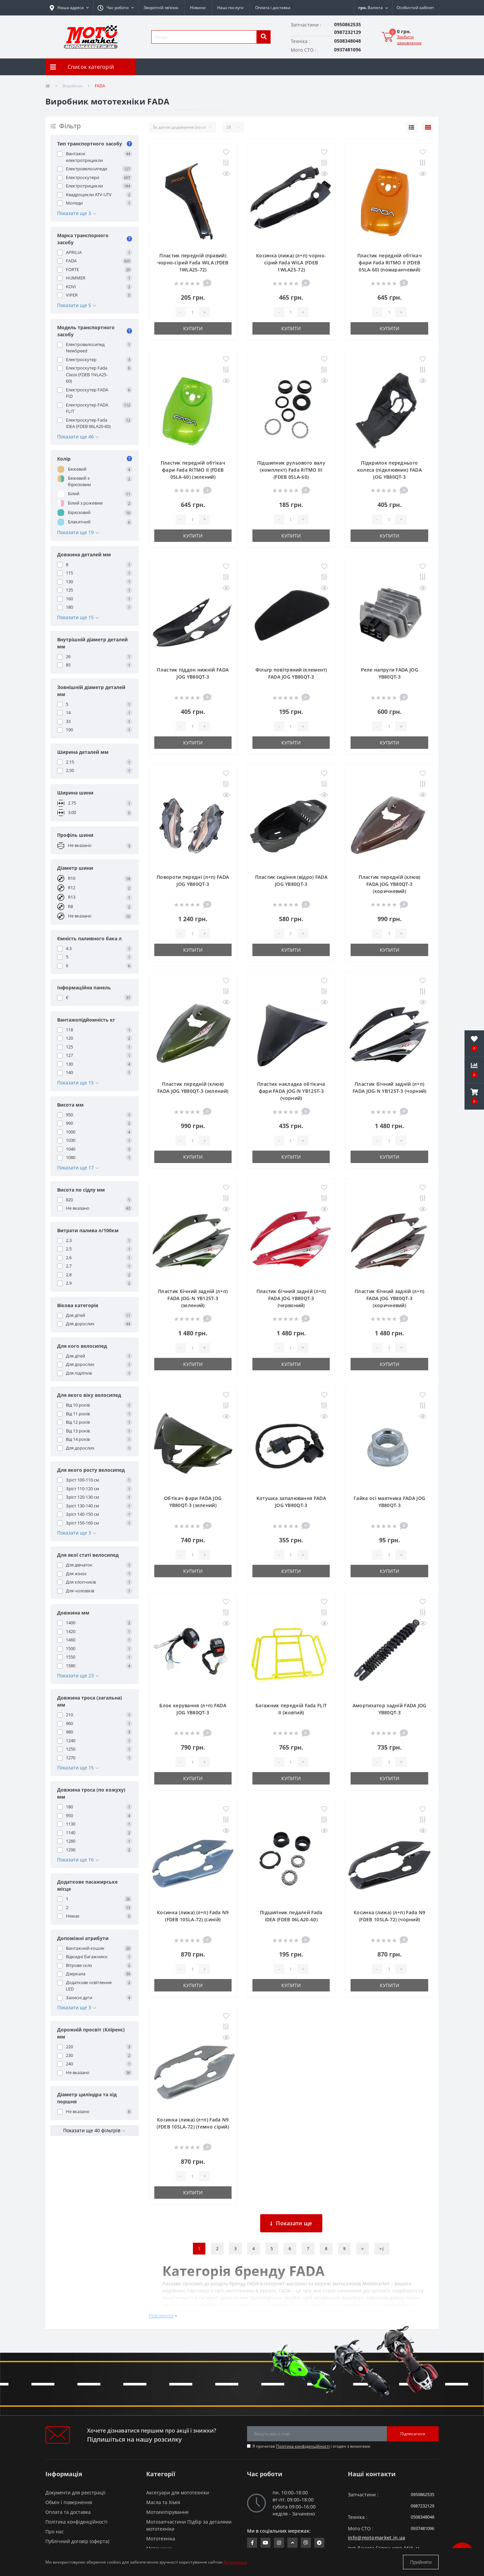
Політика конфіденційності (303, 2446)
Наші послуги (230, 7)
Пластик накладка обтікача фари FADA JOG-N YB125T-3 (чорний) (291, 1091)
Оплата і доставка (272, 7)
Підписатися (412, 2434)
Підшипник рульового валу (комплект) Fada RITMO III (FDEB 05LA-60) (291, 470)
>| (381, 2248)
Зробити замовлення (409, 40)
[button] (115, 7)
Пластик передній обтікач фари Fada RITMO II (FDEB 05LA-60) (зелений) (193, 470)
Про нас (54, 2531)
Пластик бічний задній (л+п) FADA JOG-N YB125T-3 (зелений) (193, 1298)
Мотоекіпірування (167, 2512)
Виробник (72, 86)
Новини (198, 7)
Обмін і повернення (68, 2502)
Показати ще (291, 2223)
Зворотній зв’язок (161, 7)
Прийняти (421, 2562)
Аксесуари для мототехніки (177, 2492)
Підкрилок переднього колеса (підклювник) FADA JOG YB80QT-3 (389, 470)
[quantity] (192, 312)
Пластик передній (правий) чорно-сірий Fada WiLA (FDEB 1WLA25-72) (193, 262)
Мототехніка (160, 2538)
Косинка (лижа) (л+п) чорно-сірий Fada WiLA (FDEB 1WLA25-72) (291, 262)
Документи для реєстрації (75, 2492)
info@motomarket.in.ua (376, 2537)
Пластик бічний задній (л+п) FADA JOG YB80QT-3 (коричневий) (389, 1298)
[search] (263, 37)
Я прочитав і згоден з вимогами (311, 2446)
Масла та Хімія (163, 2502)
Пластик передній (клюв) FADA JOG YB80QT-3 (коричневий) (389, 884)
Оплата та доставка (68, 2512)
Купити (193, 328)
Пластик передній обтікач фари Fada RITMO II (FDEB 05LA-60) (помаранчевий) (389, 262)
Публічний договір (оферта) (77, 2541)
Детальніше (235, 2562)
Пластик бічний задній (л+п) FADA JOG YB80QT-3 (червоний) (291, 1298)
